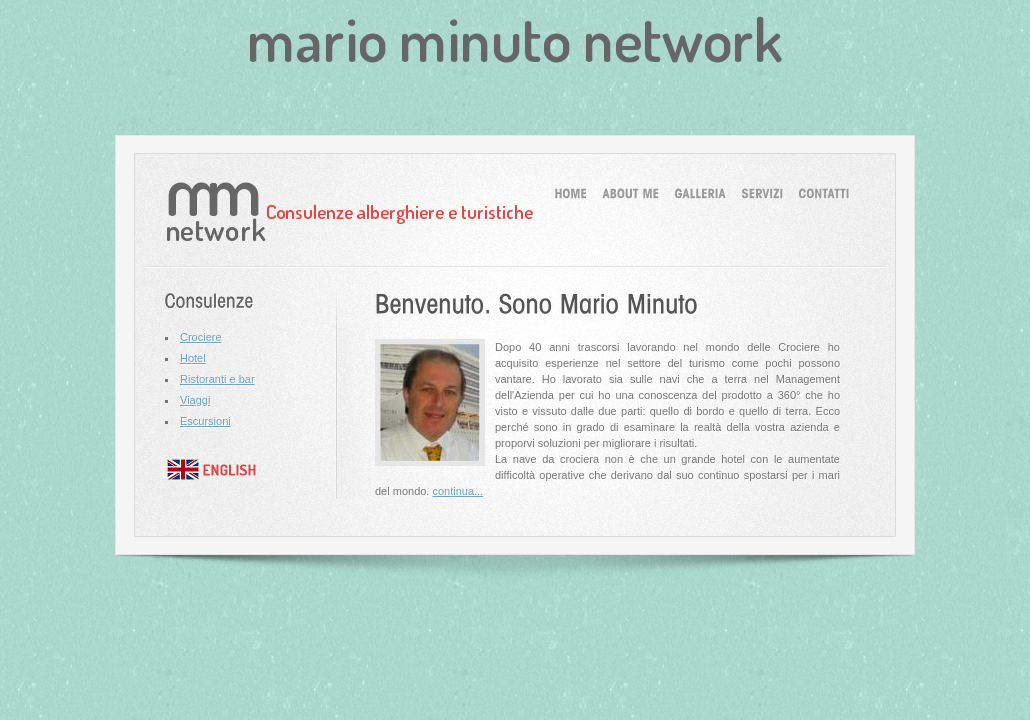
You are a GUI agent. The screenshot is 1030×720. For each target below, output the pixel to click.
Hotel (193, 358)
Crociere (201, 337)
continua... (457, 491)
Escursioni (205, 421)
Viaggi (195, 400)
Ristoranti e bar (217, 379)
